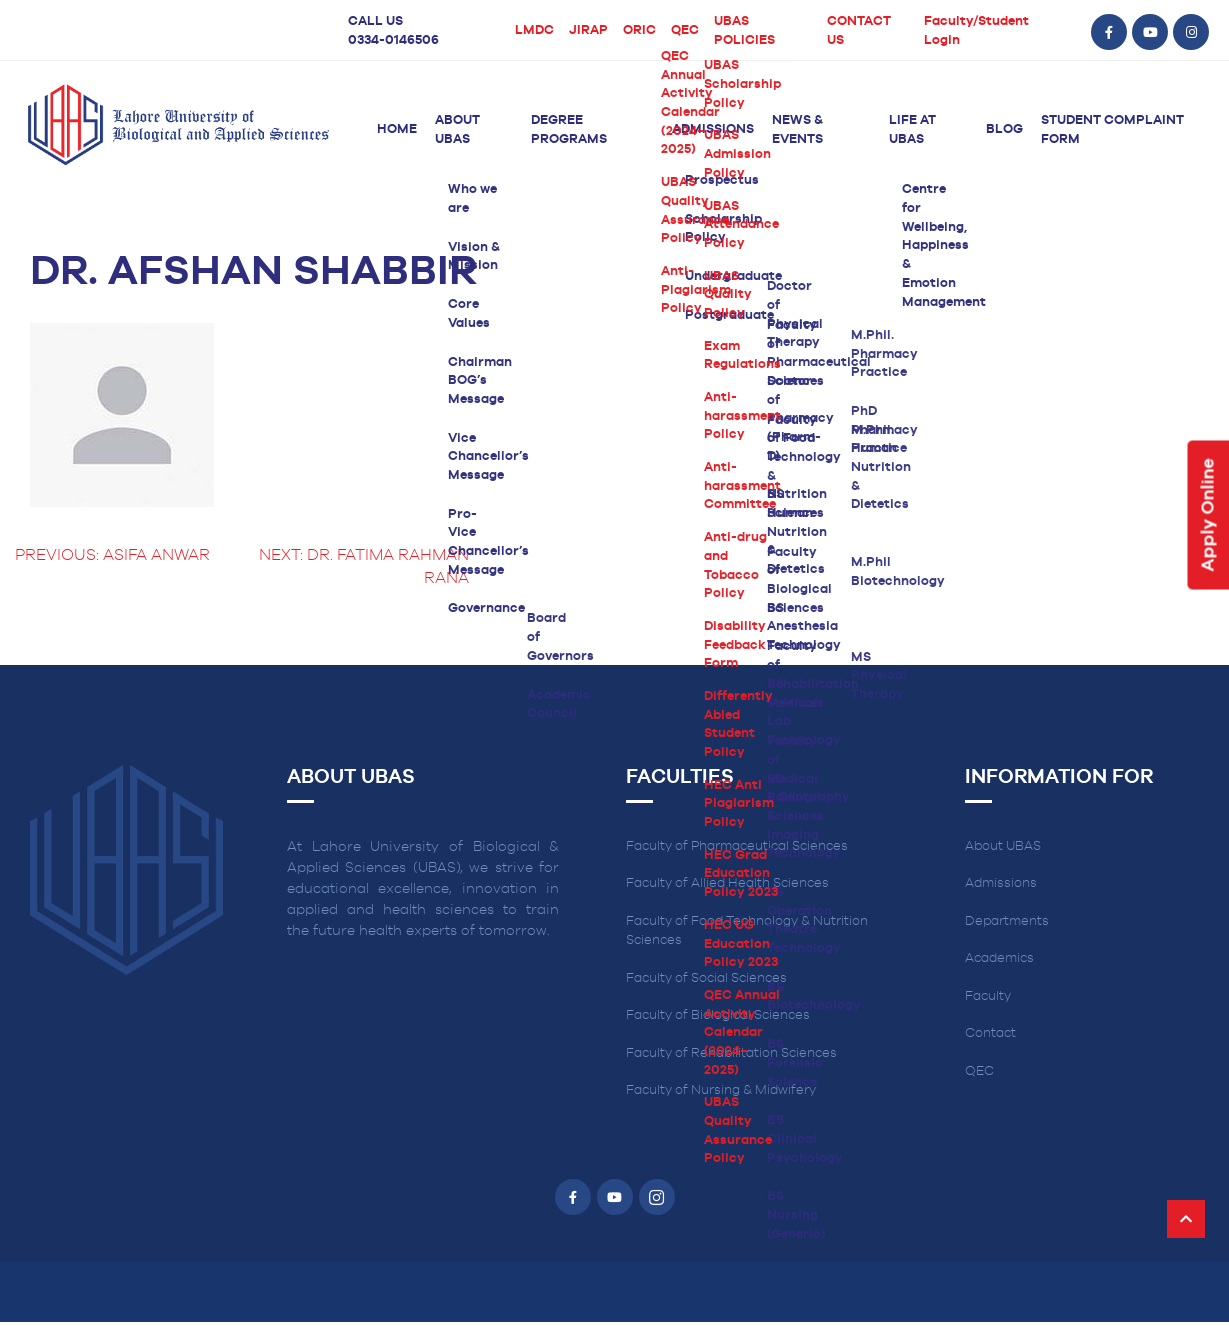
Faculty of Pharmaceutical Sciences (737, 846)
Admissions (713, 129)
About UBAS (457, 130)
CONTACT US (859, 31)
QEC (685, 30)
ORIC (639, 30)
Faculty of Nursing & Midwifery (721, 1090)
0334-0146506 (393, 40)
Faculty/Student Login (976, 31)
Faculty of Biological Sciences (718, 1015)
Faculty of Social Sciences (706, 978)
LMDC (534, 30)
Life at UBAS (912, 130)
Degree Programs (569, 130)
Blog (1004, 129)
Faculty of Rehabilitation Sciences (731, 1053)
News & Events (797, 130)
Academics (999, 958)
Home (397, 129)
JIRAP (588, 30)
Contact (990, 1033)
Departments (1007, 921)
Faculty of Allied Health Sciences (727, 883)
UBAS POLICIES (744, 31)
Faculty (988, 996)
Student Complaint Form (1112, 130)
